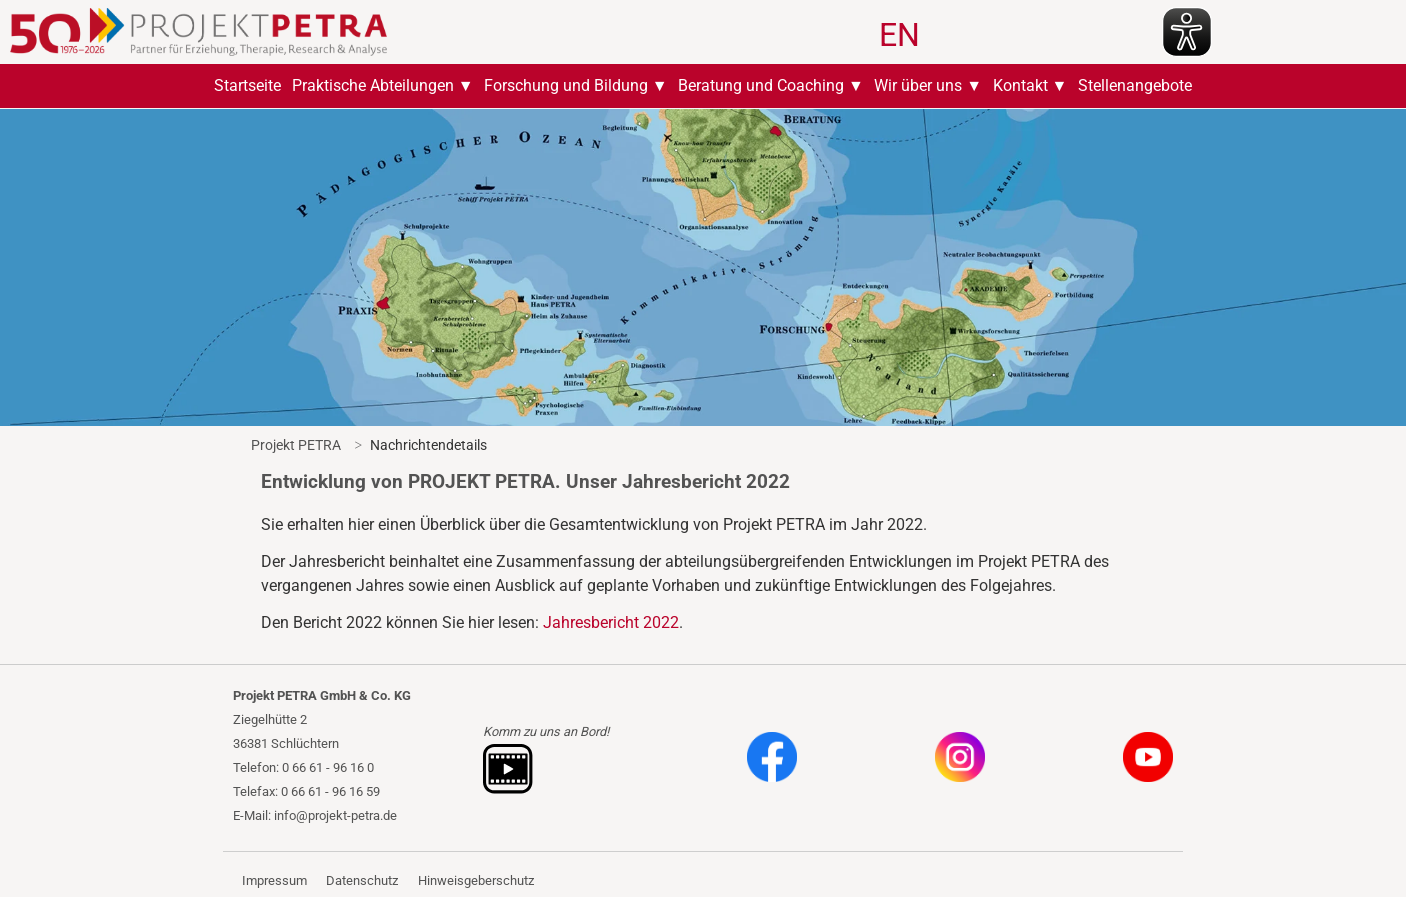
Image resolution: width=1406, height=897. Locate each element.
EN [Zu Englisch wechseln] (899, 35)
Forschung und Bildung (566, 85)
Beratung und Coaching (761, 85)
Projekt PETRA (296, 445)
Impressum (274, 880)
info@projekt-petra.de (335, 815)
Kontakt (1020, 85)
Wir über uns (918, 85)
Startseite (247, 85)
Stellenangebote (1135, 85)
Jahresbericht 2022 (611, 622)
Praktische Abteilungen (373, 85)
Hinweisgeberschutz (476, 880)
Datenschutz (362, 880)
